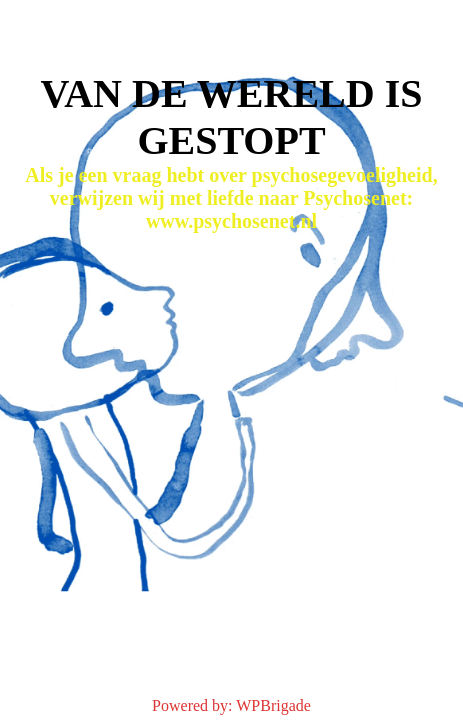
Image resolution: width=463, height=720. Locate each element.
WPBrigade (273, 705)
